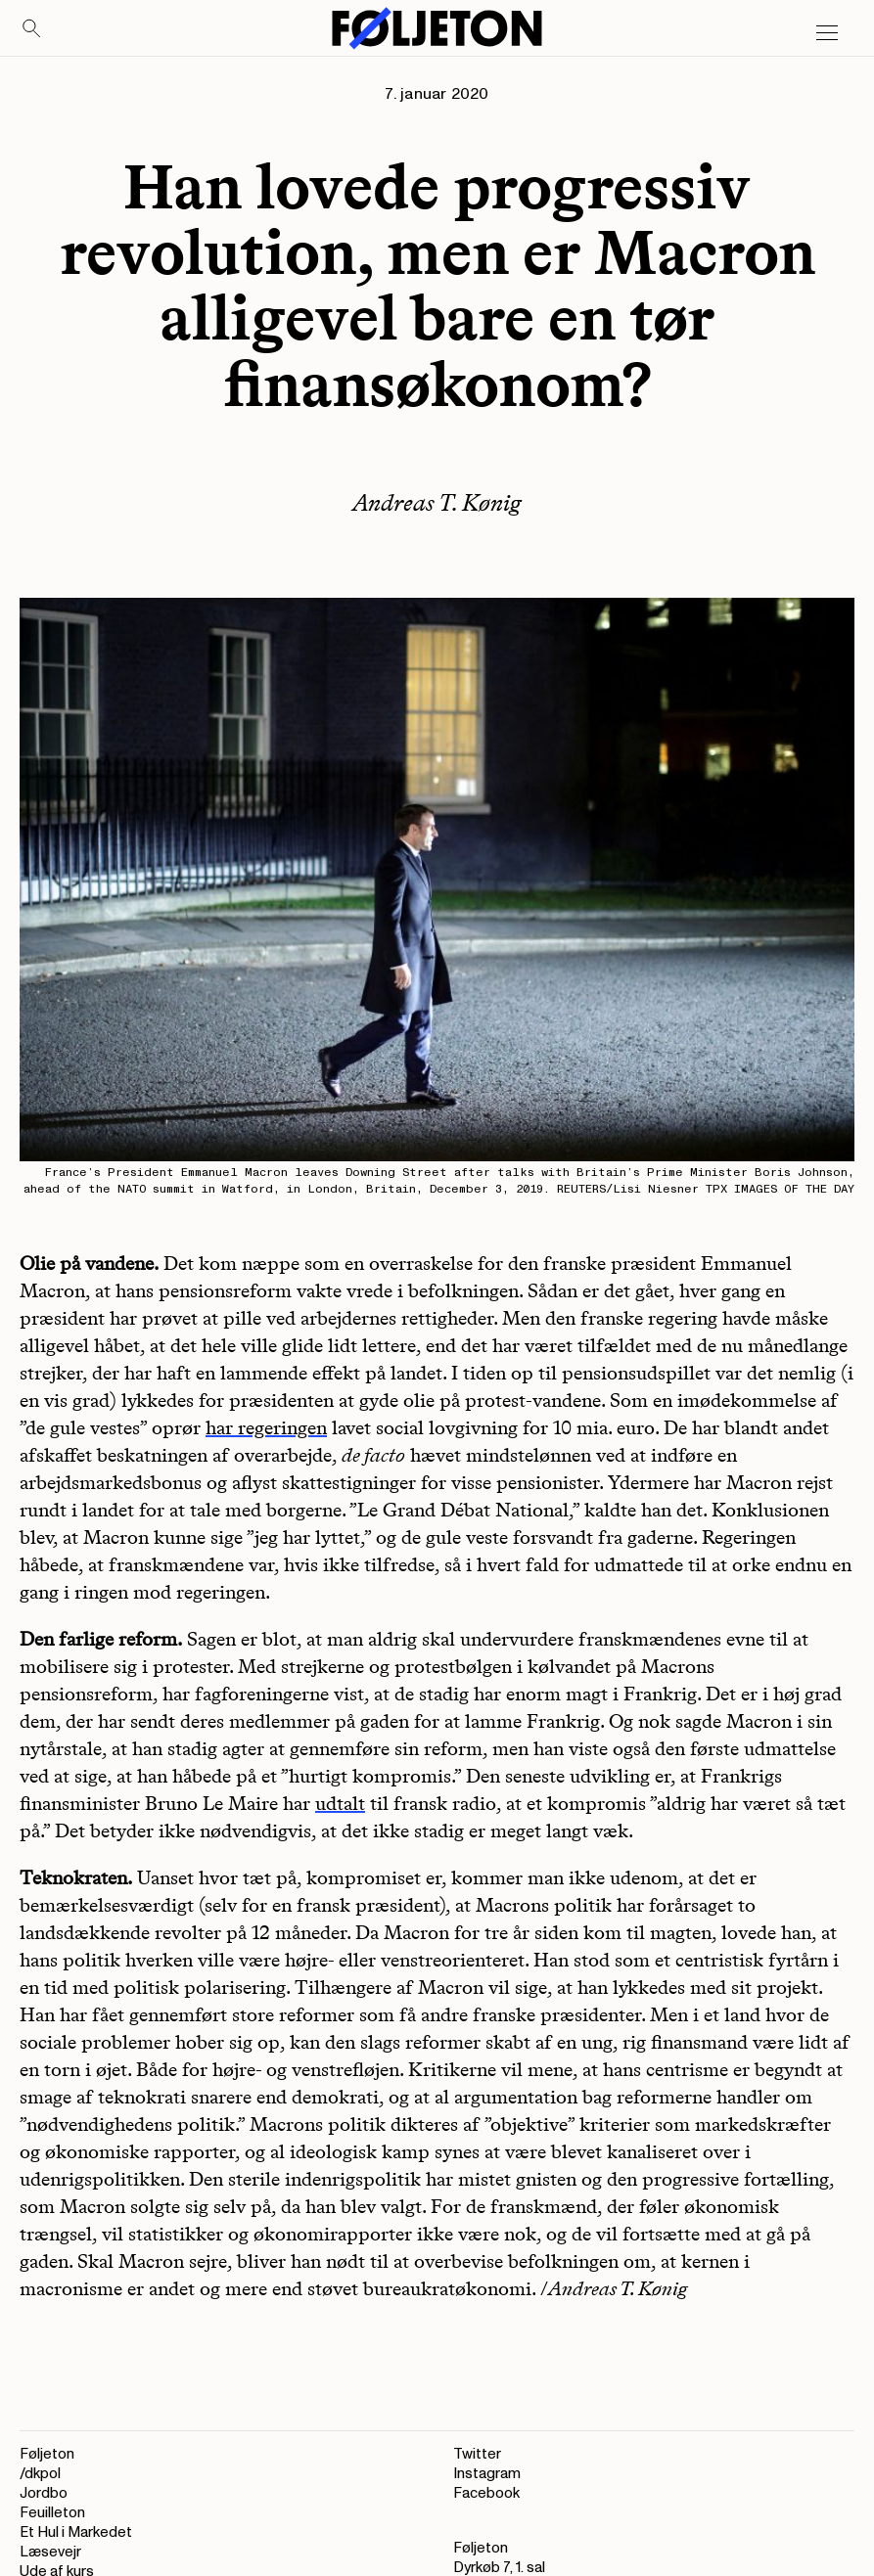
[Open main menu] (827, 33)
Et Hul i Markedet (76, 2532)
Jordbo (44, 2493)
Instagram (487, 2473)
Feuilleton (52, 2513)
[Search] (32, 29)
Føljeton (47, 2454)
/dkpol (40, 2473)
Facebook (486, 2493)
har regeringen (266, 1427)
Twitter (477, 2454)
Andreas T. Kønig (437, 502)
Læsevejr (50, 2552)
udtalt (340, 1803)
